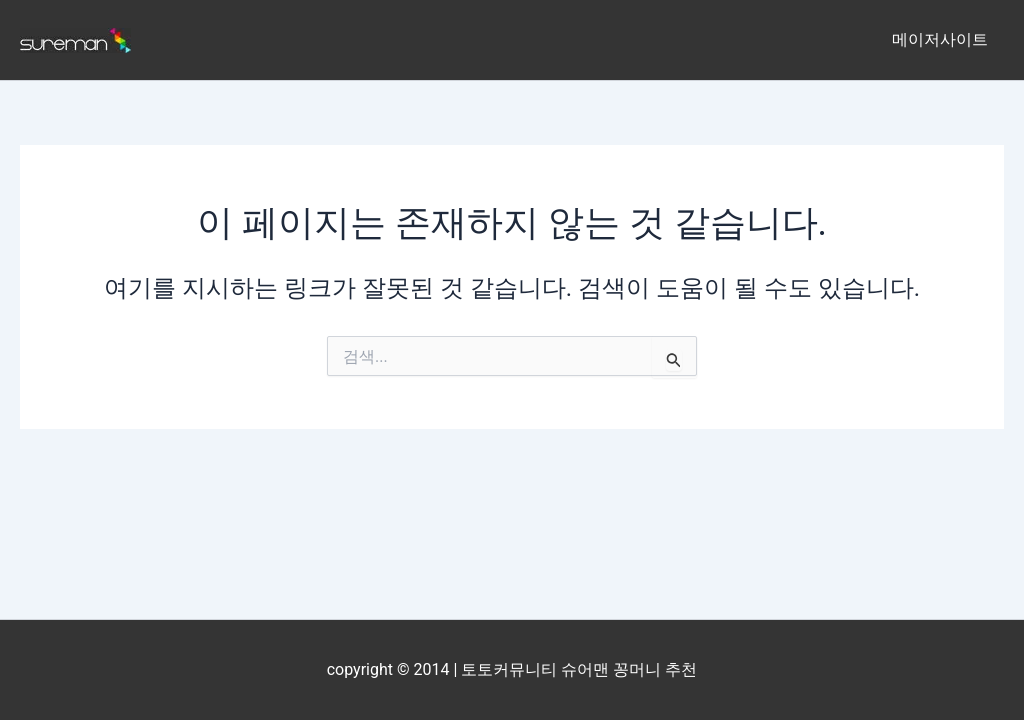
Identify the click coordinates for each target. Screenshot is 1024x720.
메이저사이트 (940, 39)
